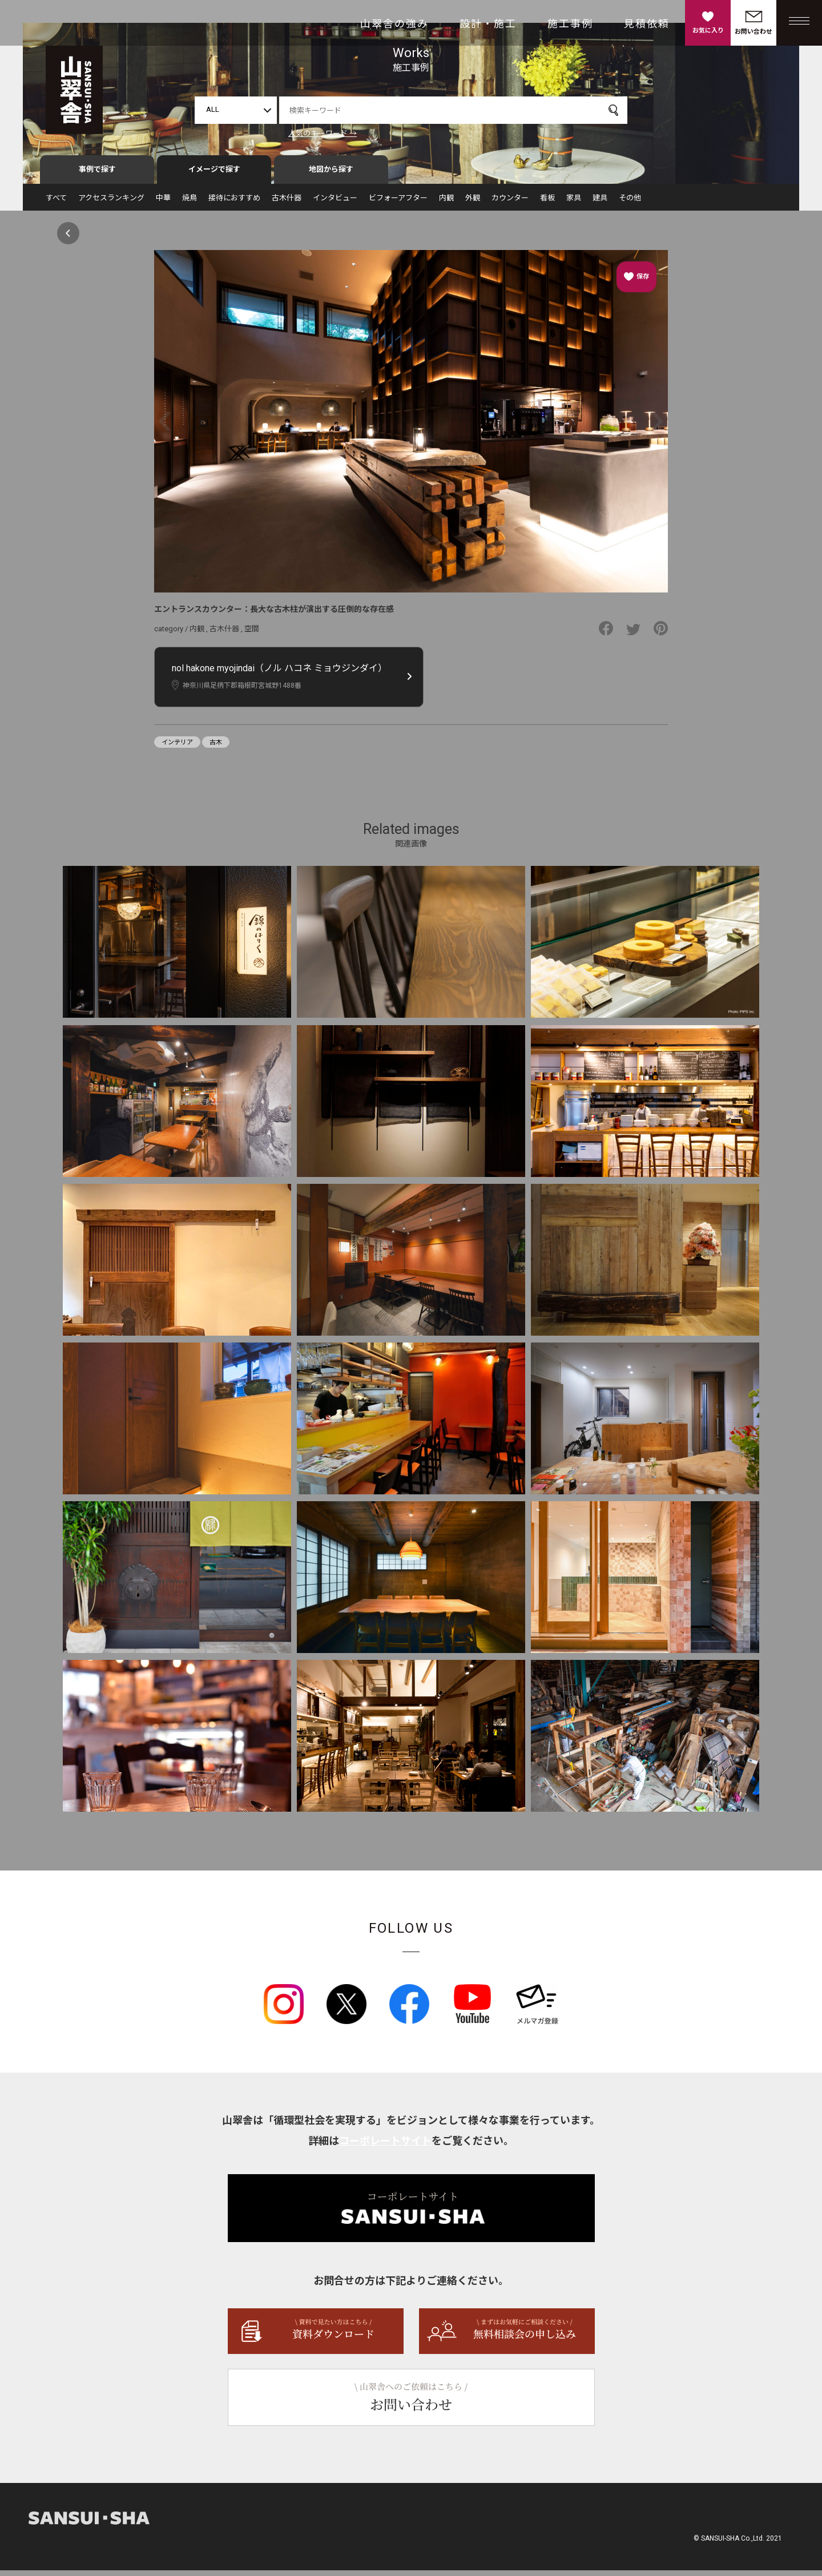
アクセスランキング (111, 203)
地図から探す (331, 175)
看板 (547, 203)
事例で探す (97, 175)
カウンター (510, 203)
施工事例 (570, 24)
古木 (215, 748)
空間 (251, 634)
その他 (630, 203)
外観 (472, 203)
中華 (163, 203)
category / (172, 634)
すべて (56, 203)
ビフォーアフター (398, 203)
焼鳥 (189, 203)
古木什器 (286, 203)
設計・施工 (488, 24)
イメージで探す (214, 175)
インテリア (177, 748)
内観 (446, 203)
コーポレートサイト (385, 2146)
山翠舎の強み (394, 24)
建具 (600, 203)
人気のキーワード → (322, 133)
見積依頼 (647, 24)
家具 (573, 203)
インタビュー (335, 203)
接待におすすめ (234, 203)
